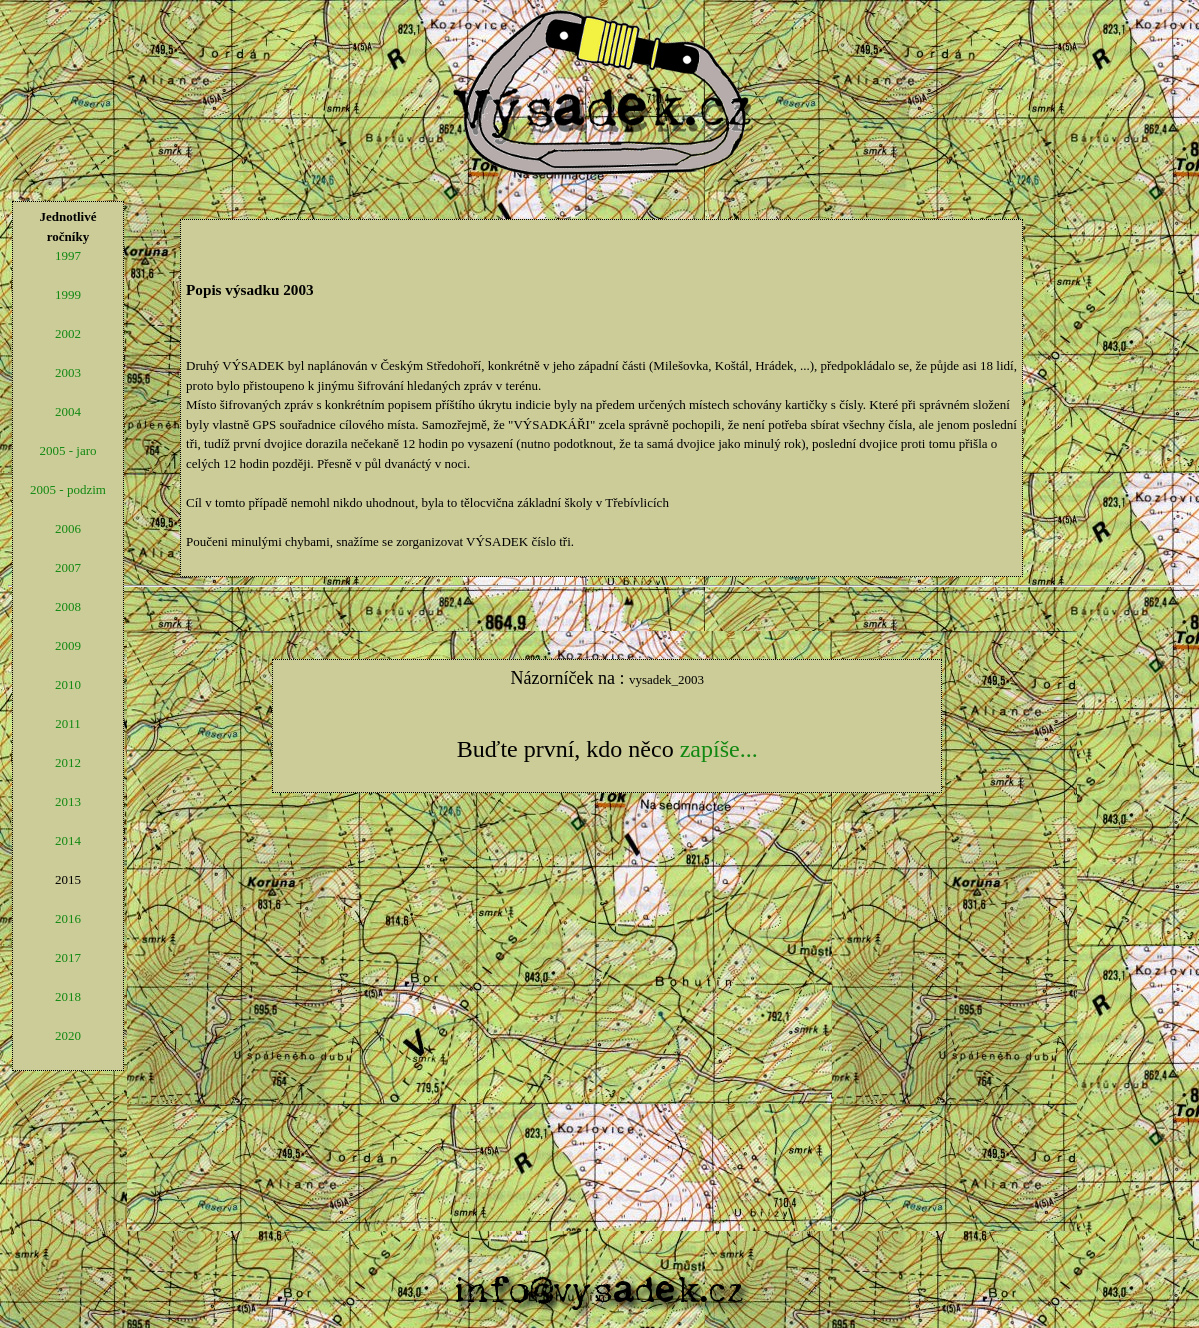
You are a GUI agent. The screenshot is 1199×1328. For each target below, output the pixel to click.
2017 (68, 957)
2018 (68, 996)
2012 (68, 762)
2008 (68, 606)
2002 (68, 333)
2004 (68, 411)
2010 (68, 684)
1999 (68, 294)
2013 (68, 801)
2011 (68, 723)
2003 (68, 372)
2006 (68, 528)
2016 (68, 918)
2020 (68, 1035)
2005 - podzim (68, 489)
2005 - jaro (67, 450)
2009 (68, 645)
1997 (68, 255)
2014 (68, 840)
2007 (68, 567)
